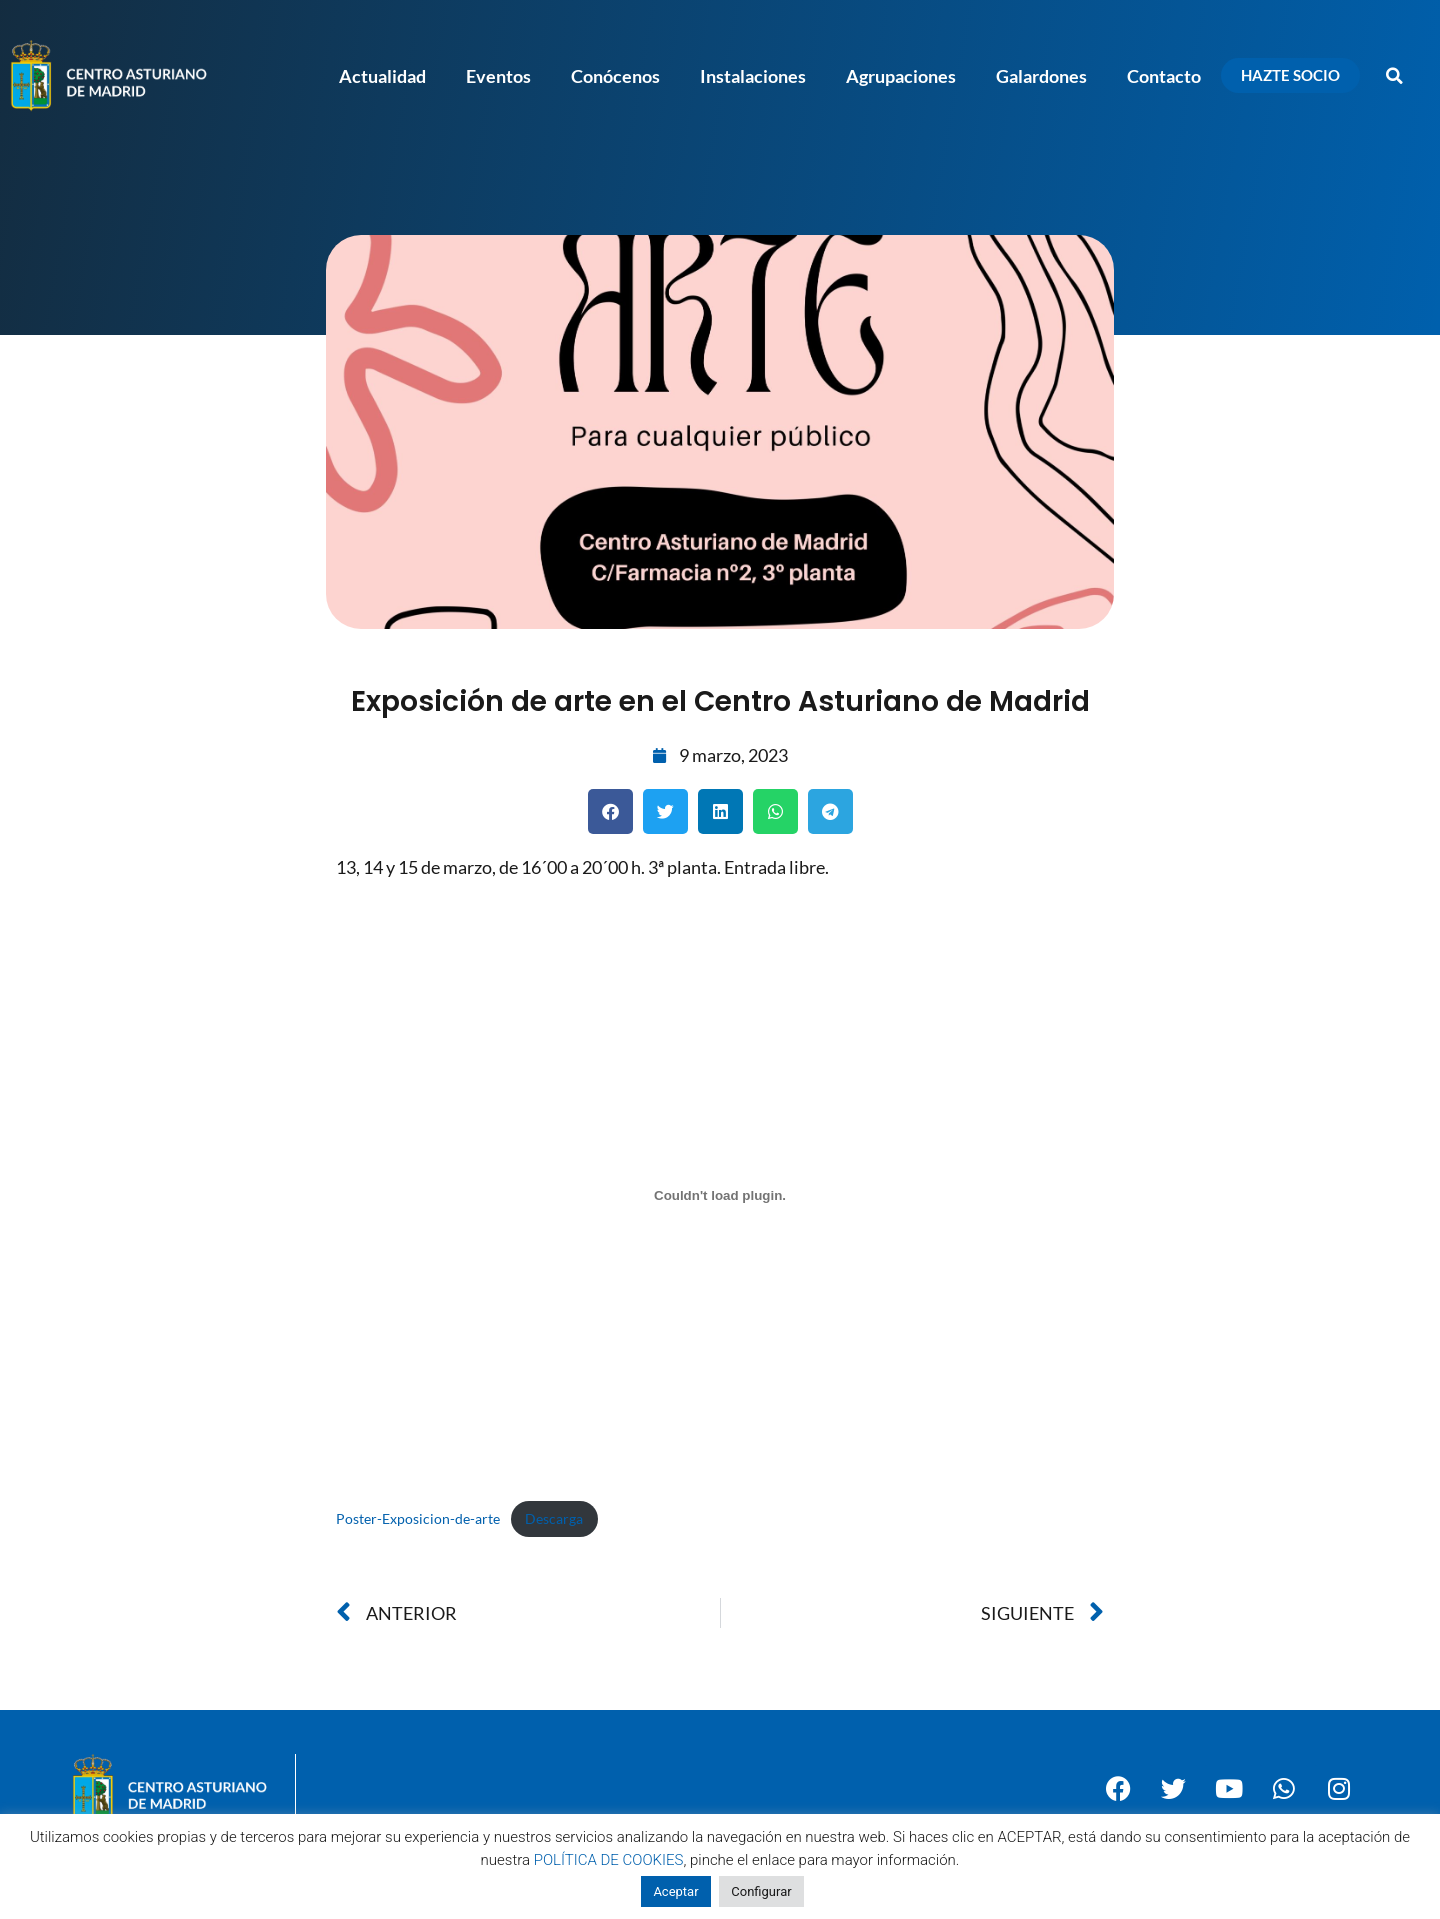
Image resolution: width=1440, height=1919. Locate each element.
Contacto (1164, 76)
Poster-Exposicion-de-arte (418, 1518)
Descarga (554, 1518)
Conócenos (615, 76)
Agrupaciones (901, 76)
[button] (1395, 76)
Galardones (1041, 76)
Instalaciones (753, 76)
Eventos (498, 76)
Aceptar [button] (675, 1891)
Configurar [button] (761, 1891)
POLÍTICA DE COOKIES (609, 1860)
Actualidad (382, 76)
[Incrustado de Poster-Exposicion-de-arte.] (720, 1195)
